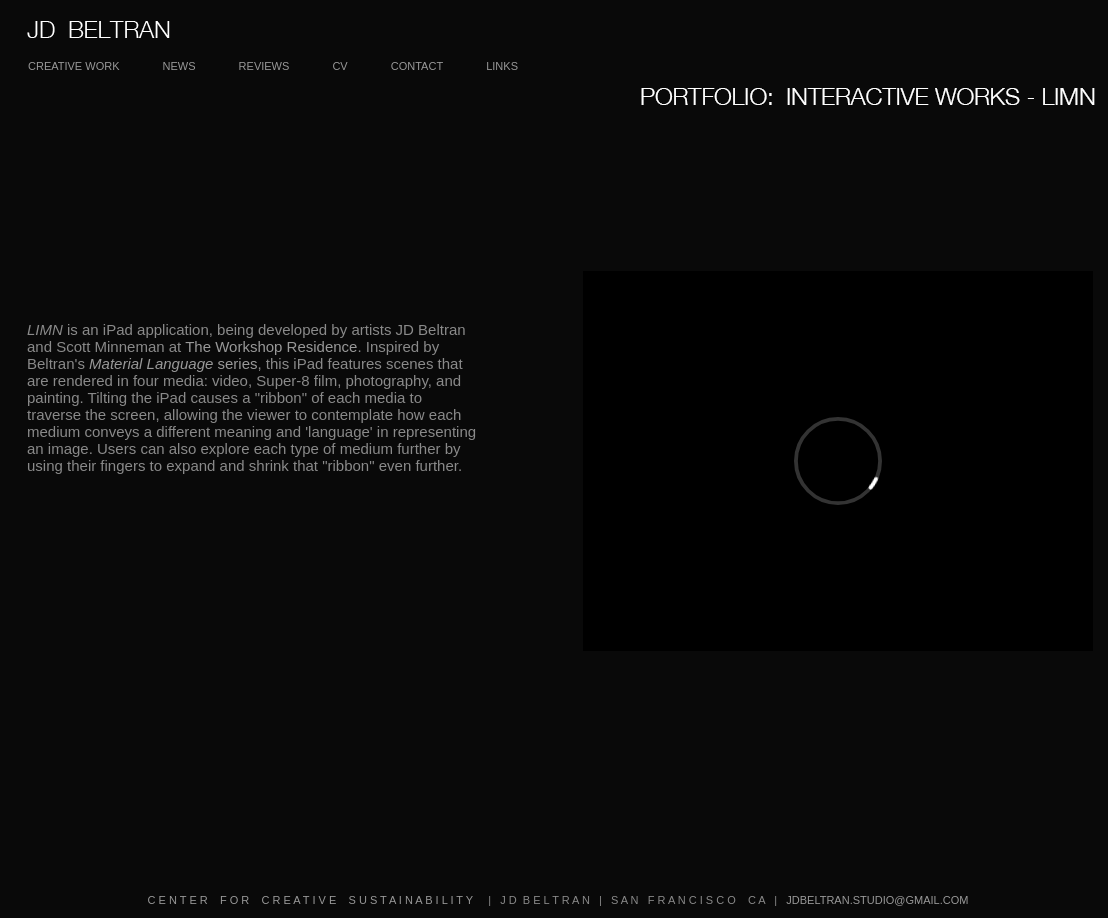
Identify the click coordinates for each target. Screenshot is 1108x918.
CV (339, 66)
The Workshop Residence (271, 346)
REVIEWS (264, 66)
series (173, 363)
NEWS (179, 66)
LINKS (502, 66)
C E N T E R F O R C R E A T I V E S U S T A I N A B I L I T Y (312, 900)
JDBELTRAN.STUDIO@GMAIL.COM (874, 900)
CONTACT (417, 66)
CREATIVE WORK (73, 66)
